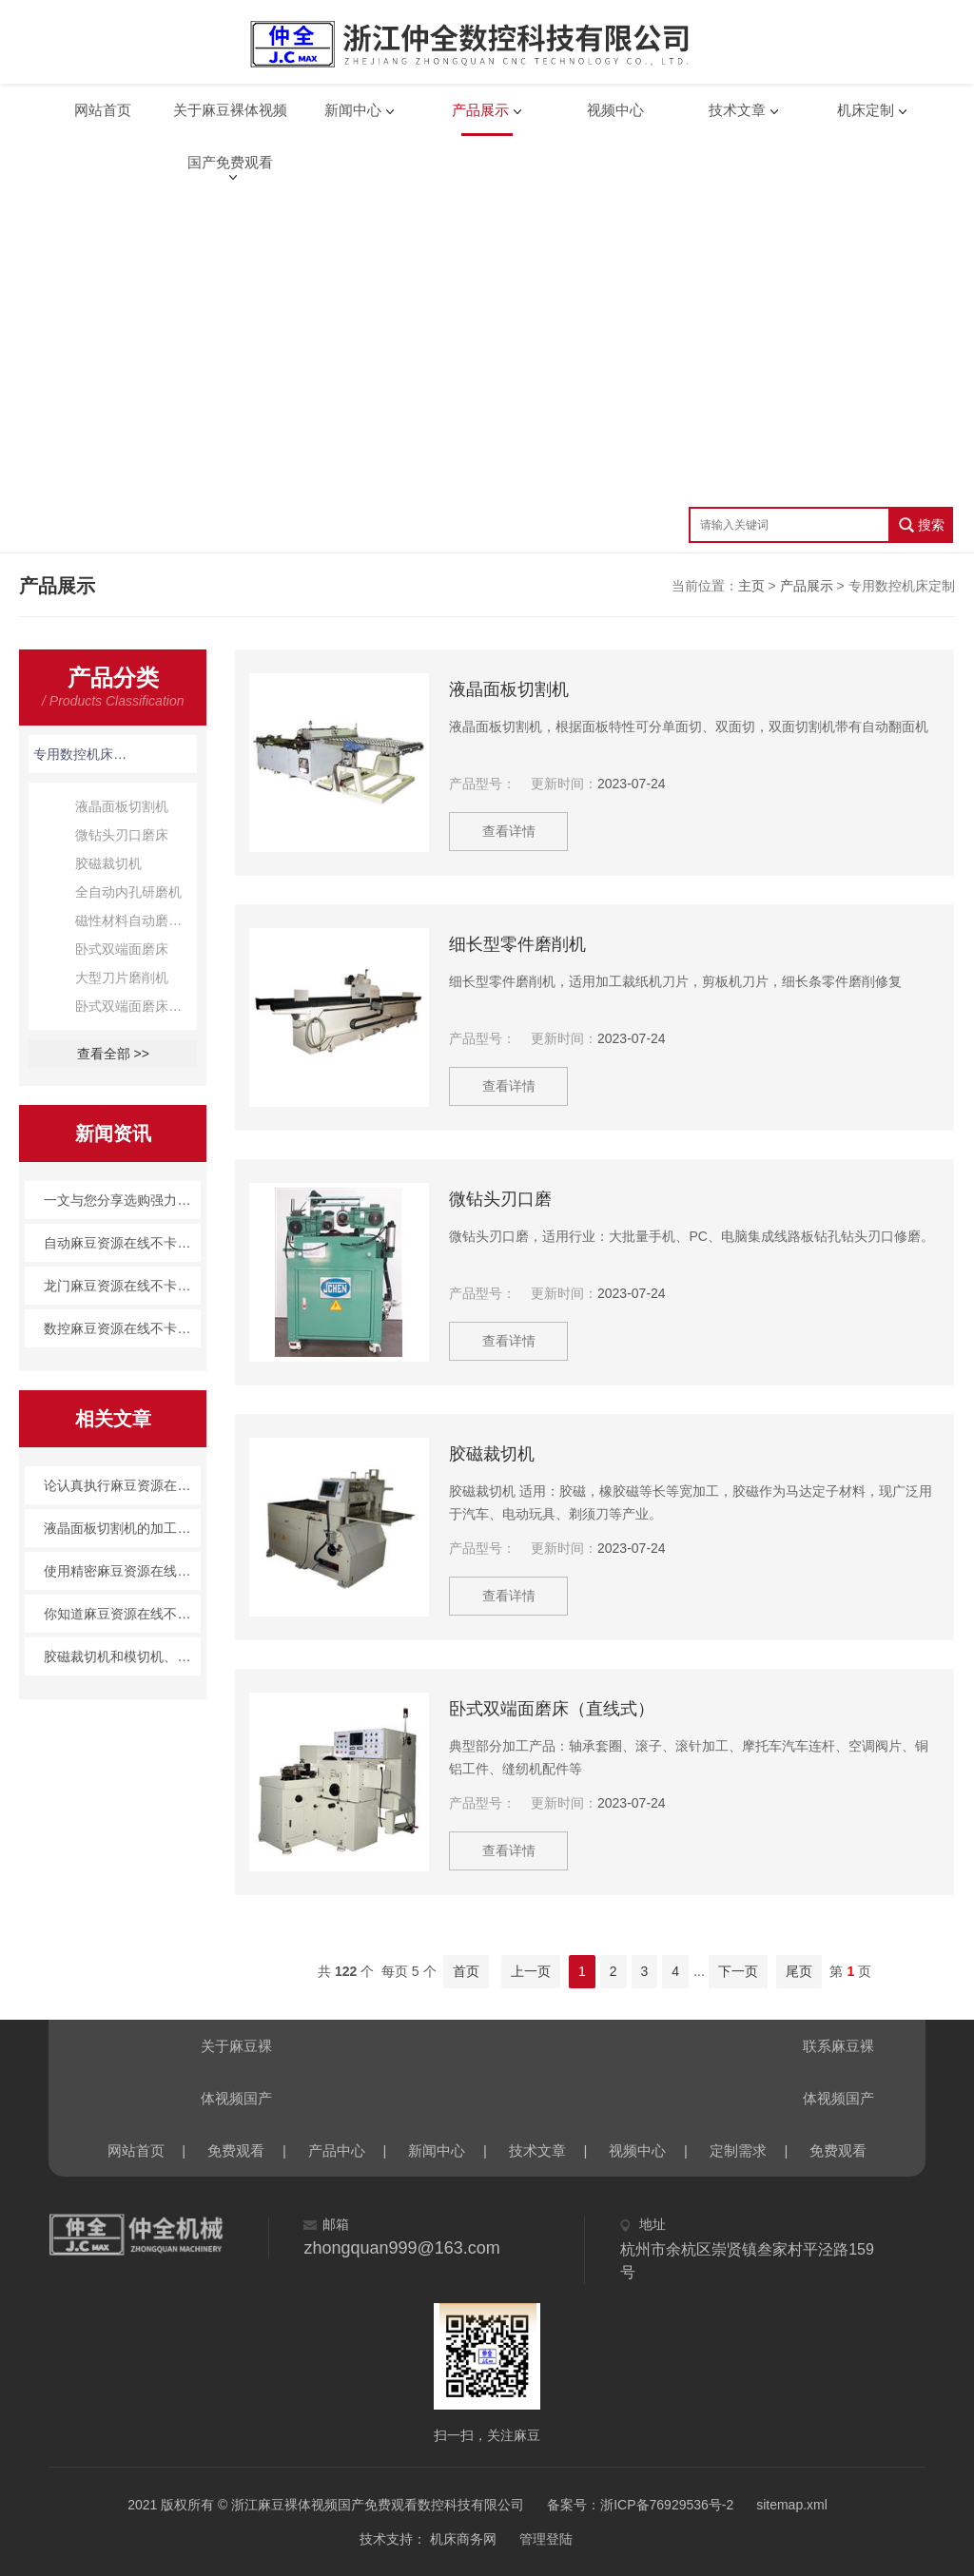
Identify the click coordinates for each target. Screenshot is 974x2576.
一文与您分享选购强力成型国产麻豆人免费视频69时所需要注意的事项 (122, 1200)
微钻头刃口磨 (500, 1199)
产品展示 (480, 110)
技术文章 (737, 110)
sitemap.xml (792, 2504)
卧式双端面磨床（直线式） (136, 1006)
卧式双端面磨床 (121, 949)
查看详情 (510, 831)
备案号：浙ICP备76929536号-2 (640, 2504)
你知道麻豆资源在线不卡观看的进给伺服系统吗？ (122, 1613)
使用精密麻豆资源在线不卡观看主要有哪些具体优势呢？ (122, 1571)
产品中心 (336, 2150)
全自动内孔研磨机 (128, 892)
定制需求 (738, 2150)
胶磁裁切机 (108, 863)
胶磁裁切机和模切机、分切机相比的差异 (122, 1656)
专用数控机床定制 (80, 754)
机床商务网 (461, 2539)
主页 (751, 585)
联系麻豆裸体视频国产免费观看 (838, 2055)
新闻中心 (352, 110)
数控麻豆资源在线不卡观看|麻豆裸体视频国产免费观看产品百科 (122, 1328)
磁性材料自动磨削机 (135, 920)
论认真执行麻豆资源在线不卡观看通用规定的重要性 (122, 1485)
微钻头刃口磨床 (121, 835)
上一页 (531, 1971)
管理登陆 (546, 2539)
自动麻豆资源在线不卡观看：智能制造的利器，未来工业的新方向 (122, 1242)
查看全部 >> (113, 1053)
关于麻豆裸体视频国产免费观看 (230, 119)
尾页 (799, 1971)
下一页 (738, 1971)
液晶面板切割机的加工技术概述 (122, 1528)
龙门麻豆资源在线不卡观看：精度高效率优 (122, 1285)
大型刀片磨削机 (121, 977)
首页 (466, 1971)
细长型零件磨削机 (517, 944)
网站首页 (102, 110)
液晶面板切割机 (121, 806)
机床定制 (865, 110)
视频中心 (615, 110)
